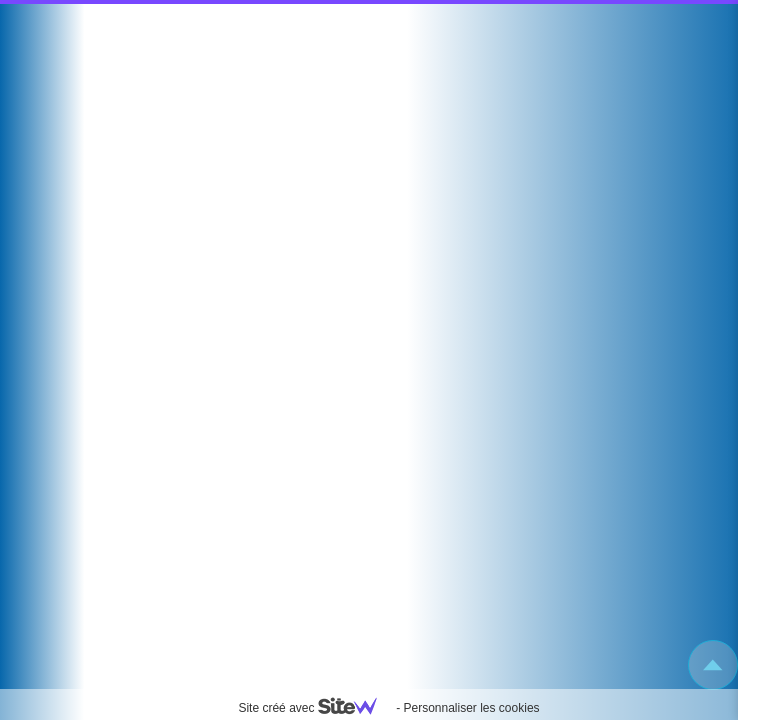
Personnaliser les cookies (471, 708)
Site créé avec (315, 708)
